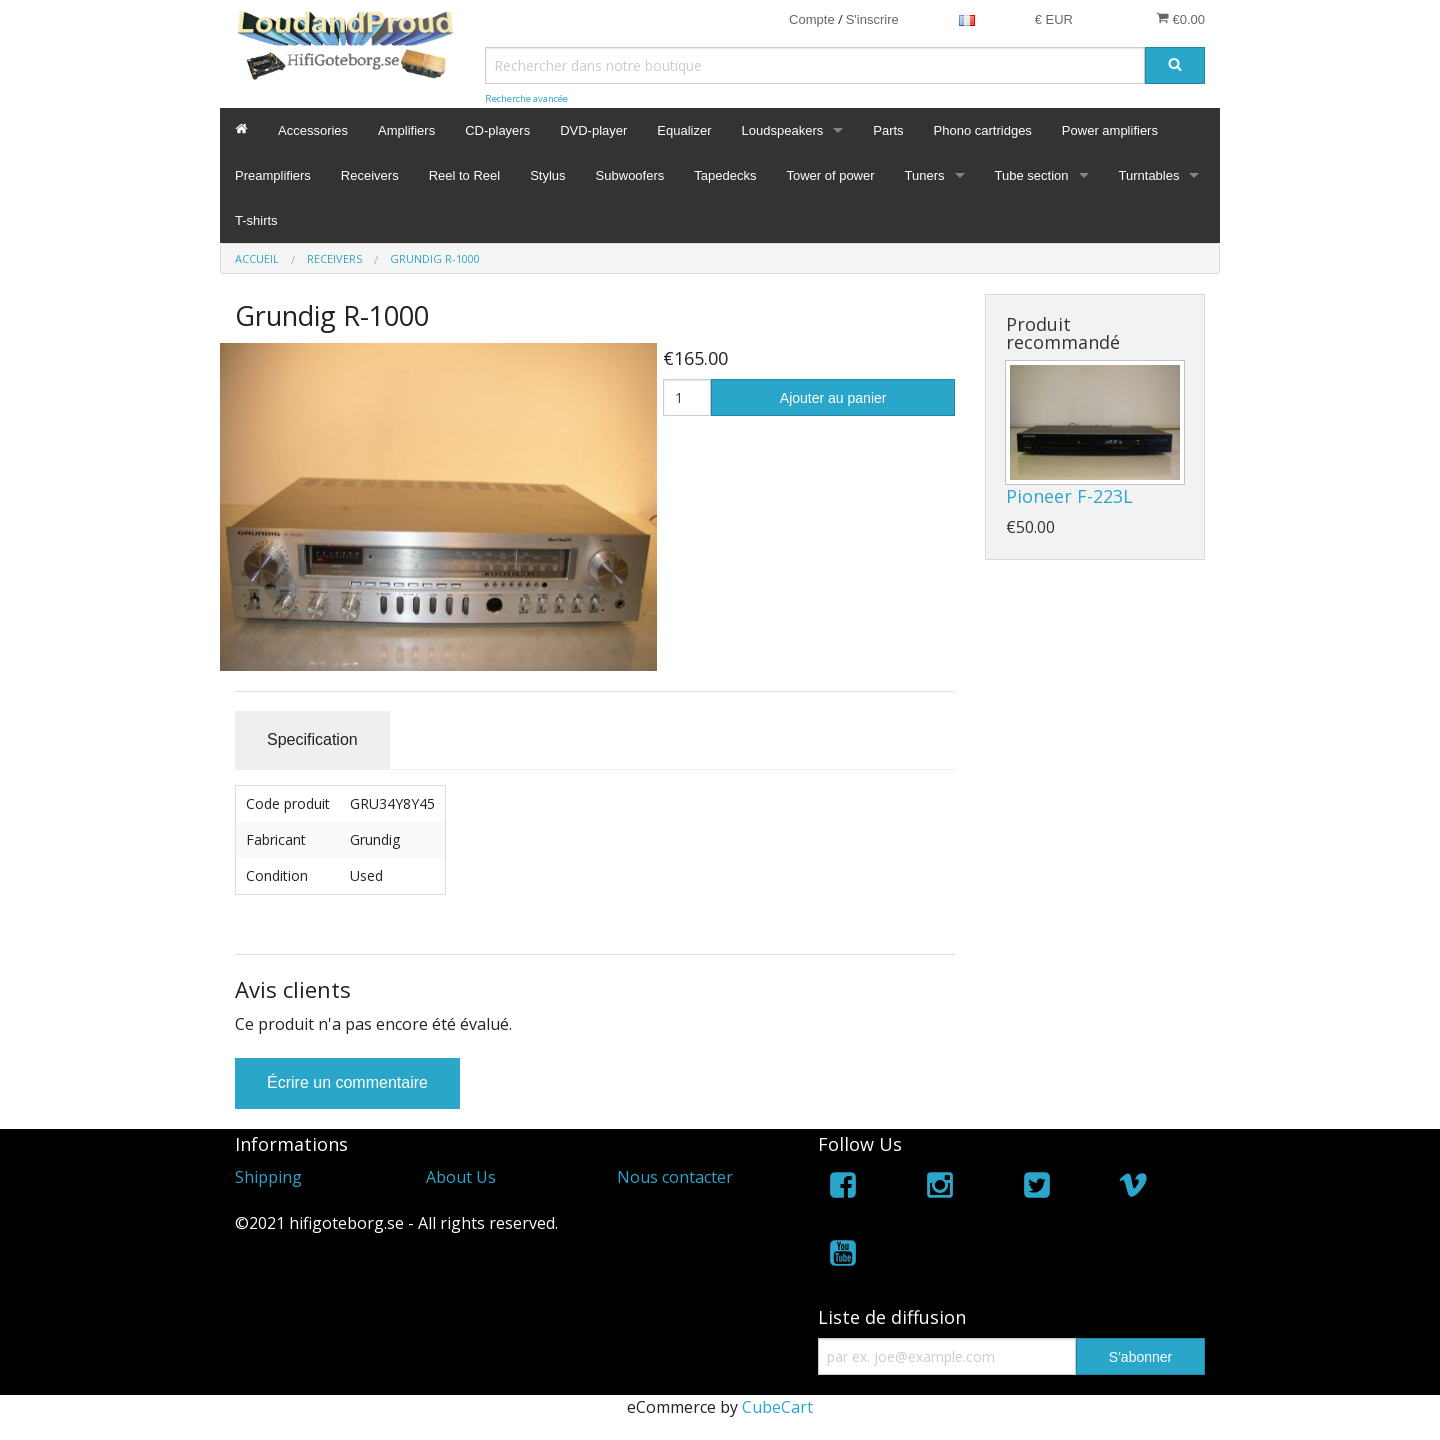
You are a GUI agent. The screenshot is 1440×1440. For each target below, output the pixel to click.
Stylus (547, 175)
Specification (312, 739)
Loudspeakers (783, 130)
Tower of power (830, 175)
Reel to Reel (465, 175)
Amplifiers (406, 130)
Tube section (1032, 175)
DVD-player (593, 130)
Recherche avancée (526, 98)
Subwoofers (630, 175)
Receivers (370, 175)
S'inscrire (872, 19)
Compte (812, 19)
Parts (888, 130)
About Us (461, 1177)
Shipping (268, 1177)
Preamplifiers (273, 175)
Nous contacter (675, 1177)
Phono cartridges (983, 130)
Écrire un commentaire (347, 1082)
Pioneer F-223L (1069, 496)
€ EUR (1054, 19)
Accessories (313, 130)
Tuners (925, 175)
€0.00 (1180, 19)
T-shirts (256, 220)
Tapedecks (725, 175)
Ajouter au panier (833, 398)
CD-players (497, 130)
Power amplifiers (1110, 130)
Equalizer (684, 130)
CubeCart (777, 1407)
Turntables (1149, 175)
